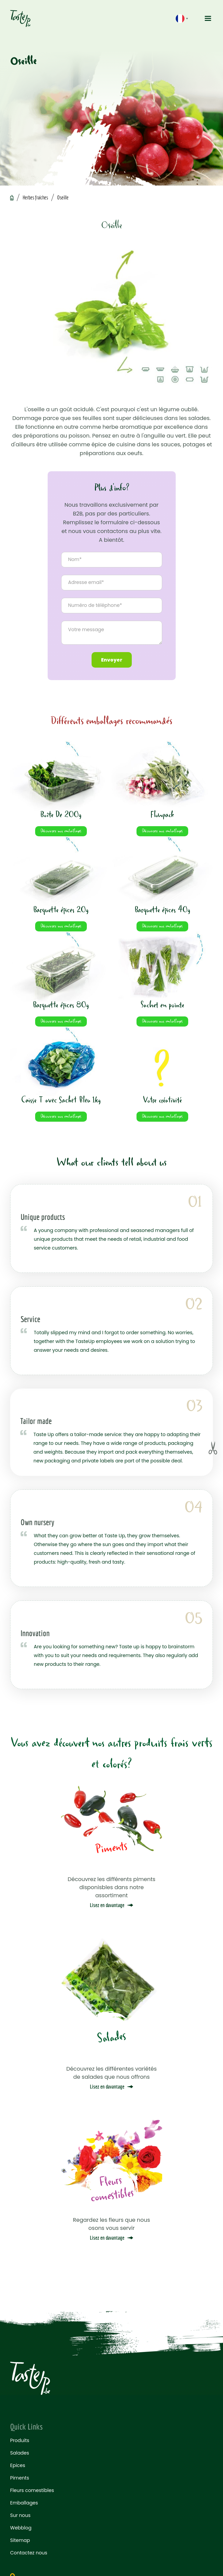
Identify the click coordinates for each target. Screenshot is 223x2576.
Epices (17, 2465)
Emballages (24, 2502)
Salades (19, 2452)
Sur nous (20, 2515)
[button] (206, 18)
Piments (19, 2477)
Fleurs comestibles (32, 2490)
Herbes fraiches (35, 197)
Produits (19, 2440)
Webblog (20, 2527)
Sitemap (20, 2540)
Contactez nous (28, 2552)
